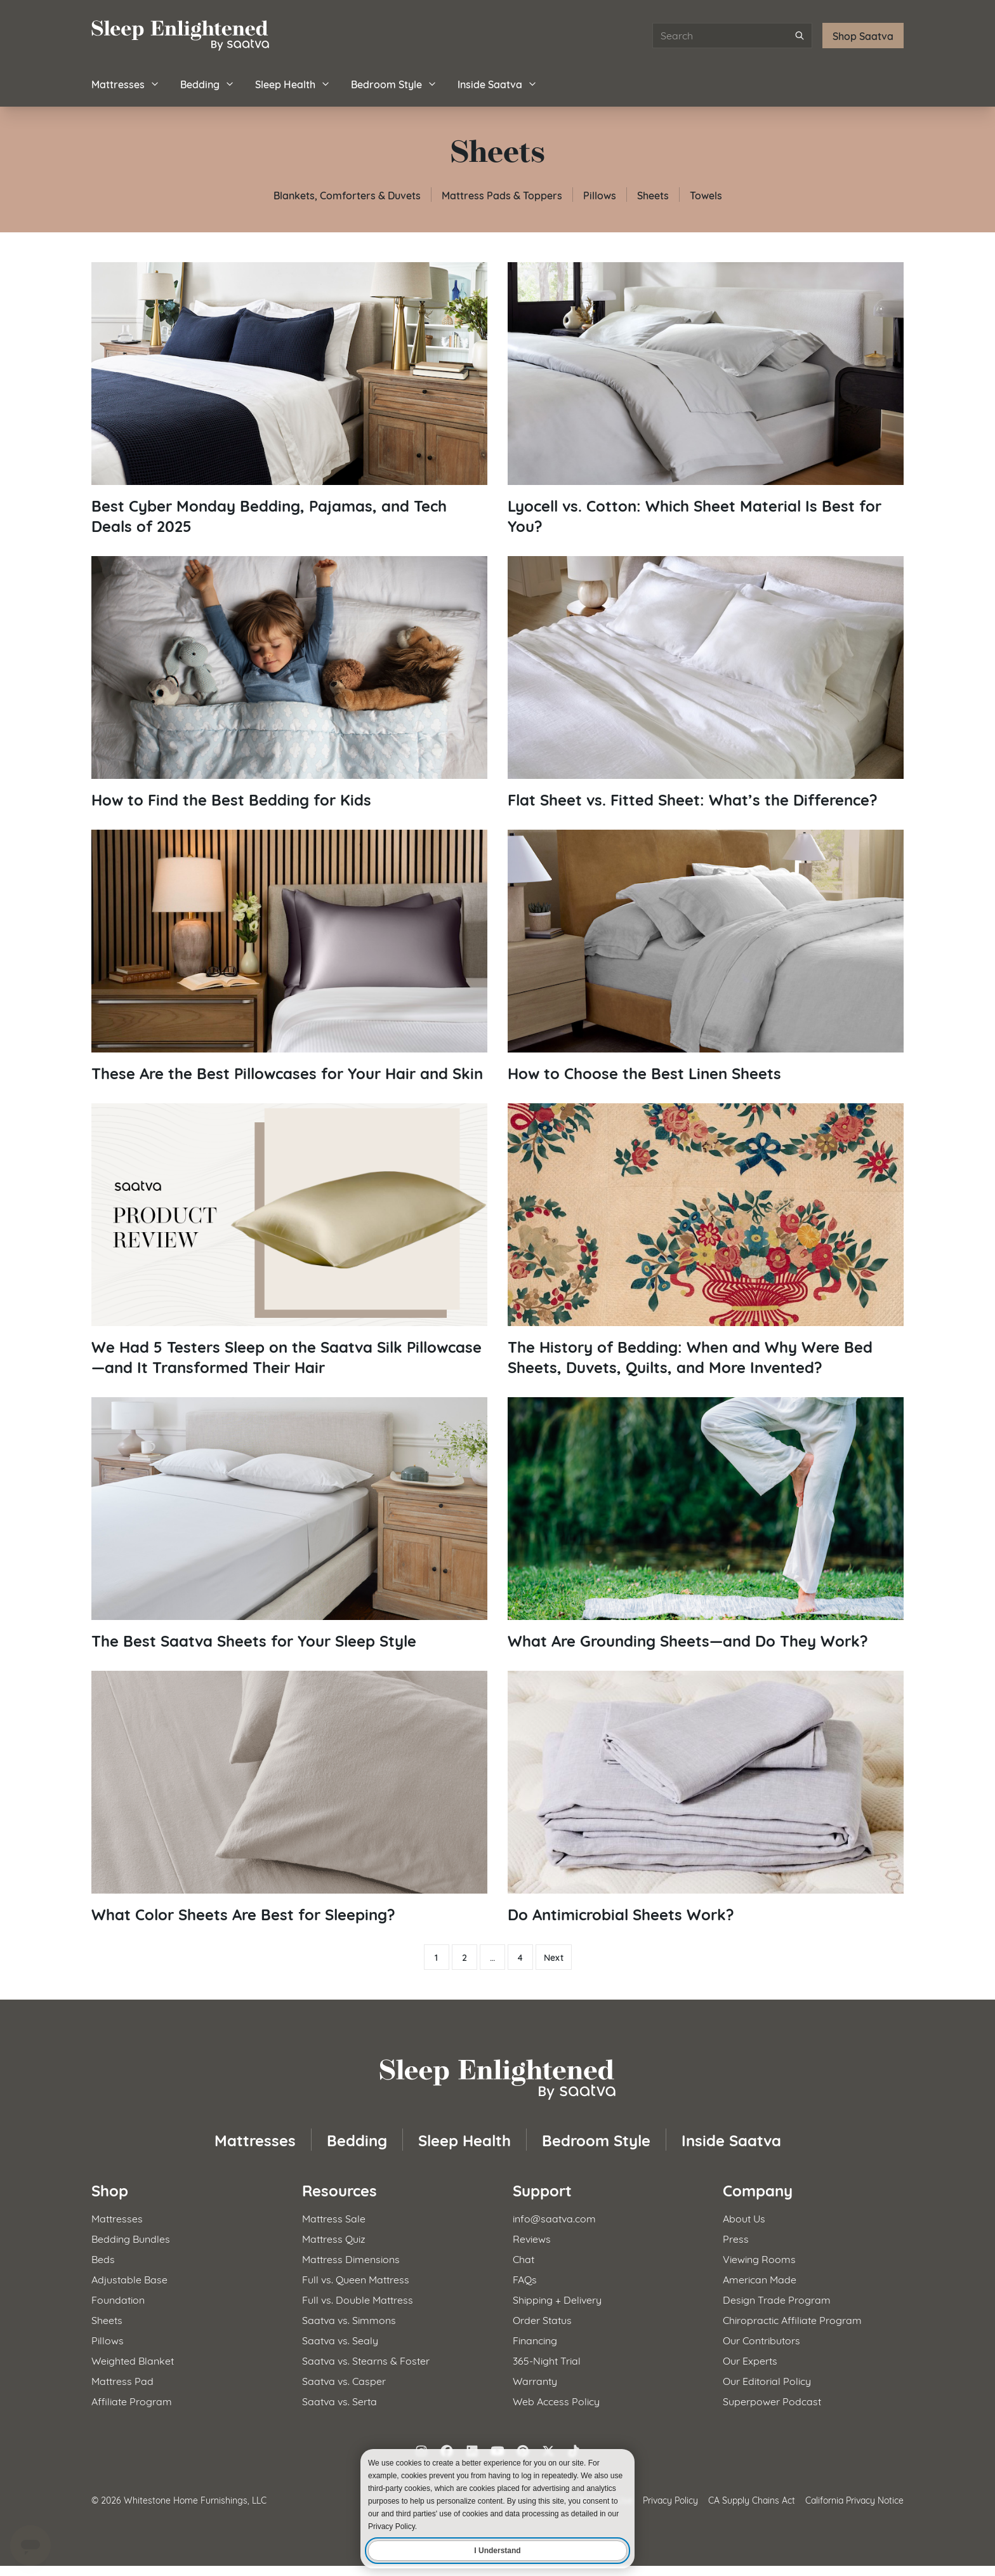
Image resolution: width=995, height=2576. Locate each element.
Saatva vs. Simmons (349, 2319)
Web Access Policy (556, 2400)
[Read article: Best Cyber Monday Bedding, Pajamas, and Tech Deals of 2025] (289, 399)
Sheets (653, 194)
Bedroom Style (394, 83)
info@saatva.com (554, 2217)
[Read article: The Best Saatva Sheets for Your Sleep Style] (289, 1523)
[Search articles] (732, 35)
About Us (744, 2217)
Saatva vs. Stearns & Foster (366, 2360)
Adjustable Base (129, 2278)
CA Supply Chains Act (751, 2499)
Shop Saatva (863, 35)
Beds (103, 2258)
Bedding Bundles (130, 2238)
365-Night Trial (547, 2360)
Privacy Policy (670, 2499)
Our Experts (750, 2360)
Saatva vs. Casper (344, 2380)
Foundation (118, 2299)
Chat (523, 2258)
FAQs (525, 2278)
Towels (706, 194)
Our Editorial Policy (767, 2380)
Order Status (542, 2319)
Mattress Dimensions (351, 2258)
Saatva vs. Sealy (340, 2339)
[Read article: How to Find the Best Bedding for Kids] (289, 682)
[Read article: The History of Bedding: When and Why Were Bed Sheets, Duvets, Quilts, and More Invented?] (706, 1240)
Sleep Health (293, 83)
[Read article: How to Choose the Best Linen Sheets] (706, 956)
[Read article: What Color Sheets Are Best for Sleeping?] (289, 1797)
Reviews (532, 2238)
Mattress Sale (334, 2217)
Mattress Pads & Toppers (502, 194)
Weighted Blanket (132, 2360)
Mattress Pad (122, 2380)
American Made (759, 2278)
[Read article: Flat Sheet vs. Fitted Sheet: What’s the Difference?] (706, 682)
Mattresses (125, 83)
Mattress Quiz (334, 2238)
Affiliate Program (131, 2400)
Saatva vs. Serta (339, 2400)
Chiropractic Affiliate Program (792, 2319)
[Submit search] (799, 35)
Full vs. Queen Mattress (355, 2278)
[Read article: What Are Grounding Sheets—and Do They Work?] (706, 1523)
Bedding (207, 83)
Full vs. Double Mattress (357, 2299)
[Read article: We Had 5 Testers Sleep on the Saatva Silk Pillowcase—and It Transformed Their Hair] (289, 1240)
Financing (535, 2339)
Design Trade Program (777, 2299)
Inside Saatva (497, 83)
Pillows (599, 194)
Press (736, 2238)
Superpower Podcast (772, 2400)
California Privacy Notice (854, 2499)
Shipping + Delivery (557, 2299)
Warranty (535, 2380)
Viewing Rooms (759, 2258)
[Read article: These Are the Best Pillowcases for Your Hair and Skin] (289, 956)
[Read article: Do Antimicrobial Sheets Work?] (706, 1797)
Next (553, 1957)
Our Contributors (761, 2339)
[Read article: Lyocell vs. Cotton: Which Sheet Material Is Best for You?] (706, 399)
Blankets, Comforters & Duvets (347, 194)
